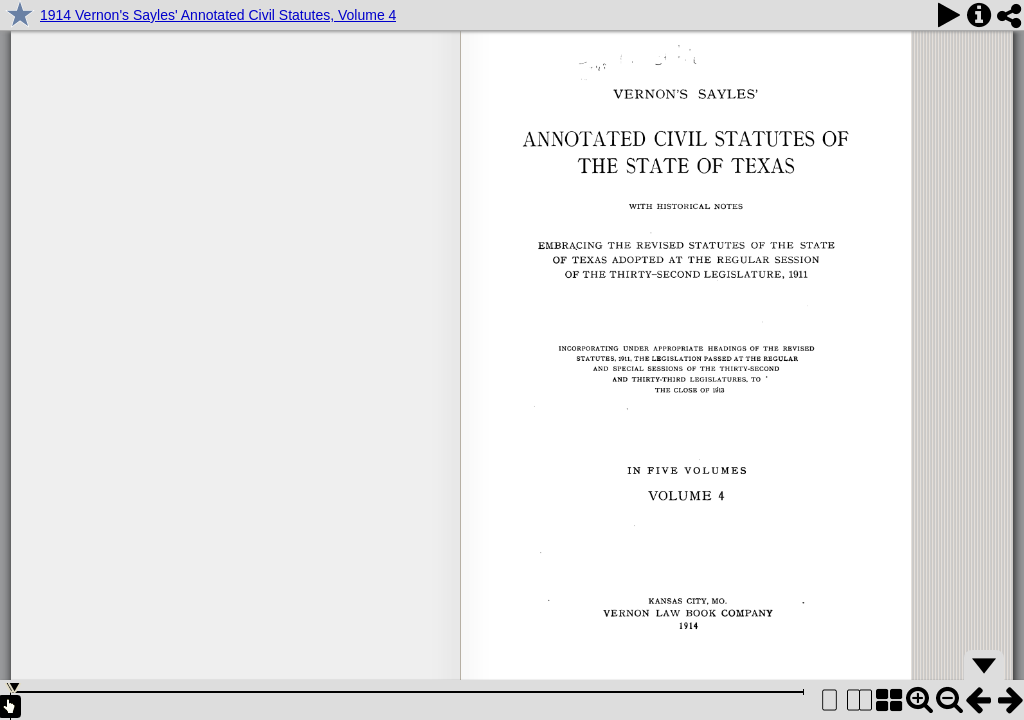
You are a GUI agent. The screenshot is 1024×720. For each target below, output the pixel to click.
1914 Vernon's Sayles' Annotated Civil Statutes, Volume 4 (218, 15)
